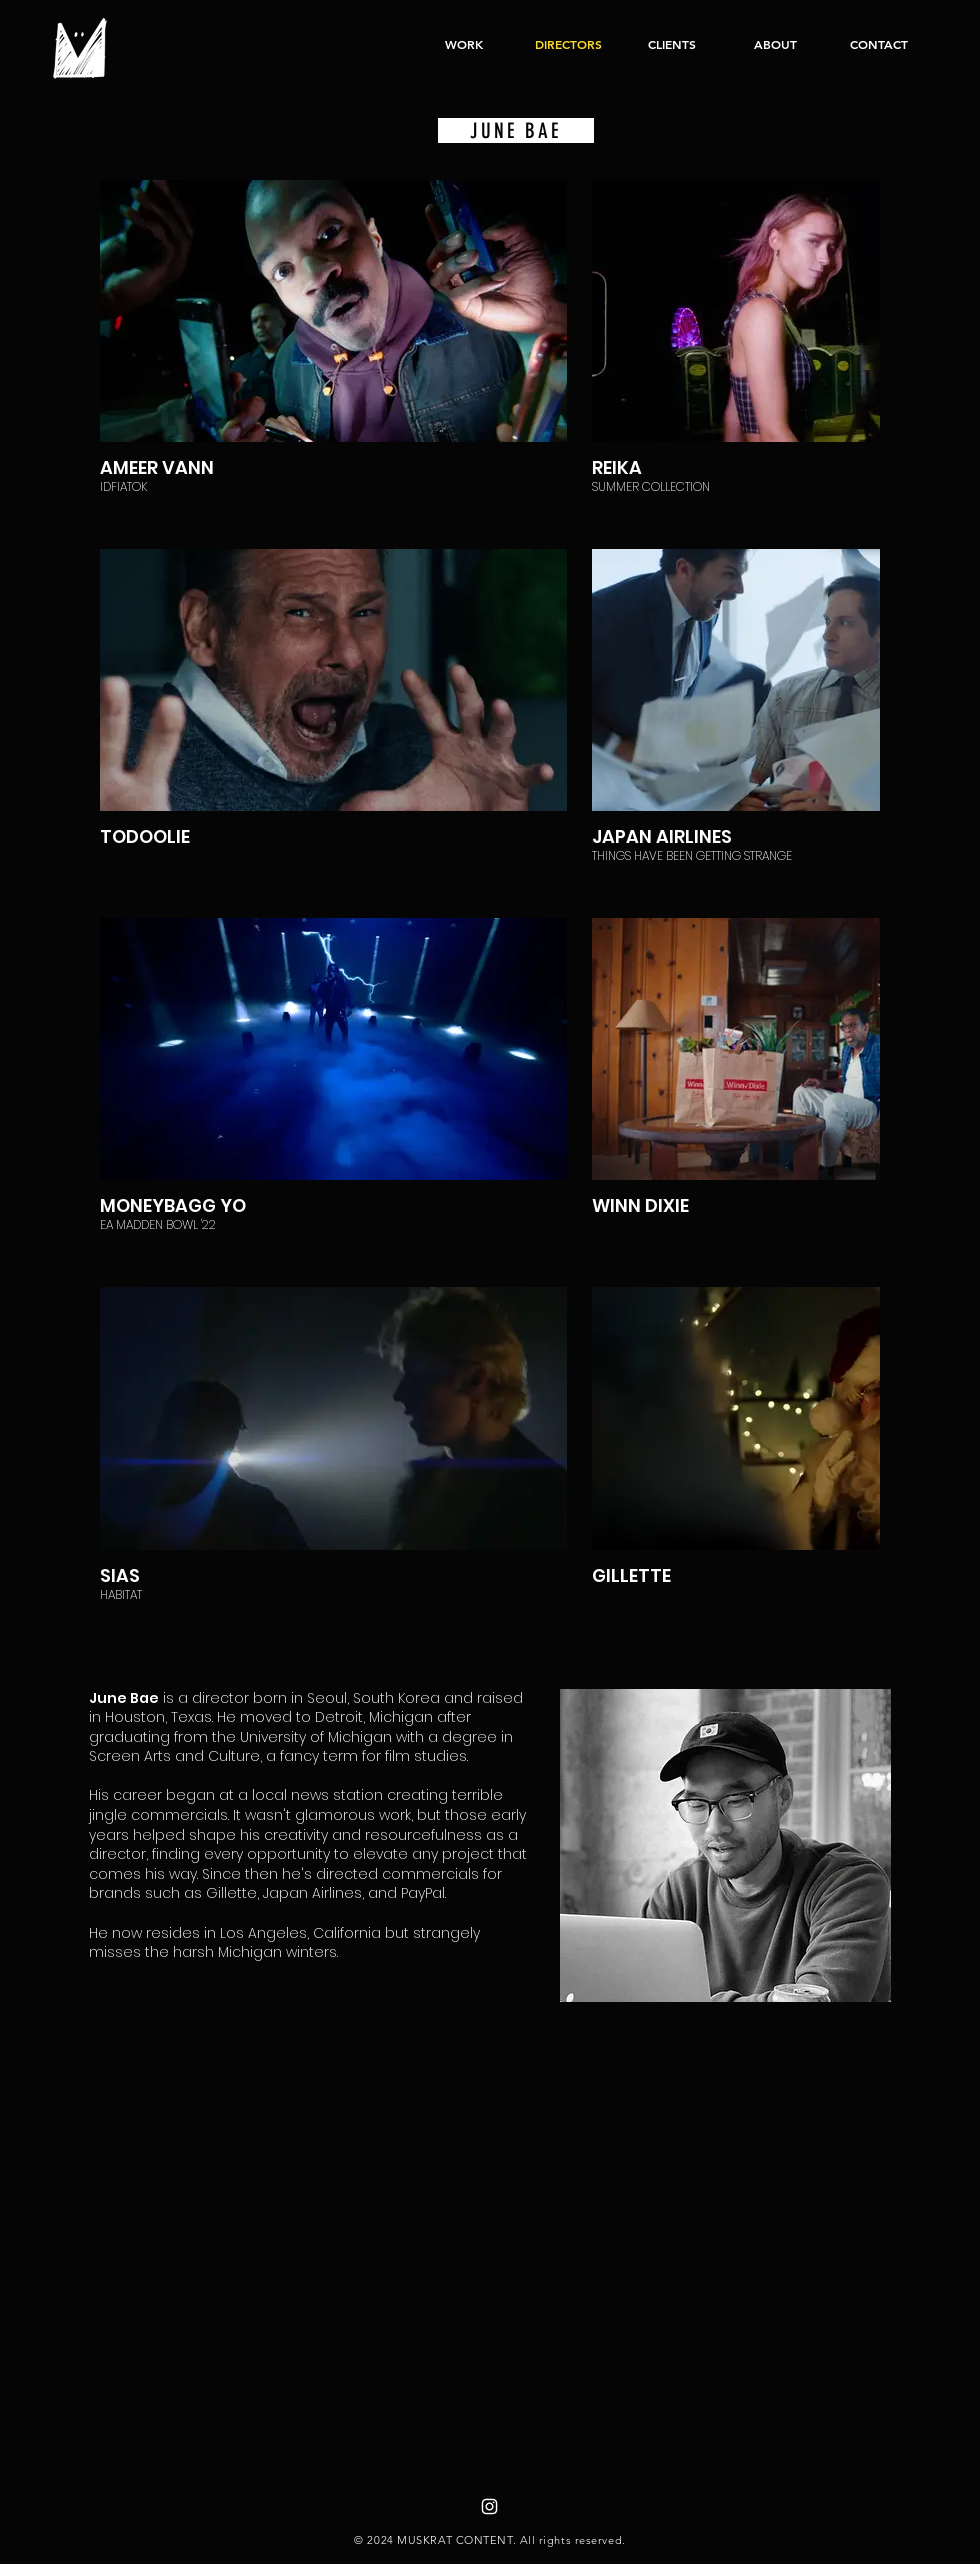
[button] (464, 44)
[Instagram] (489, 2506)
